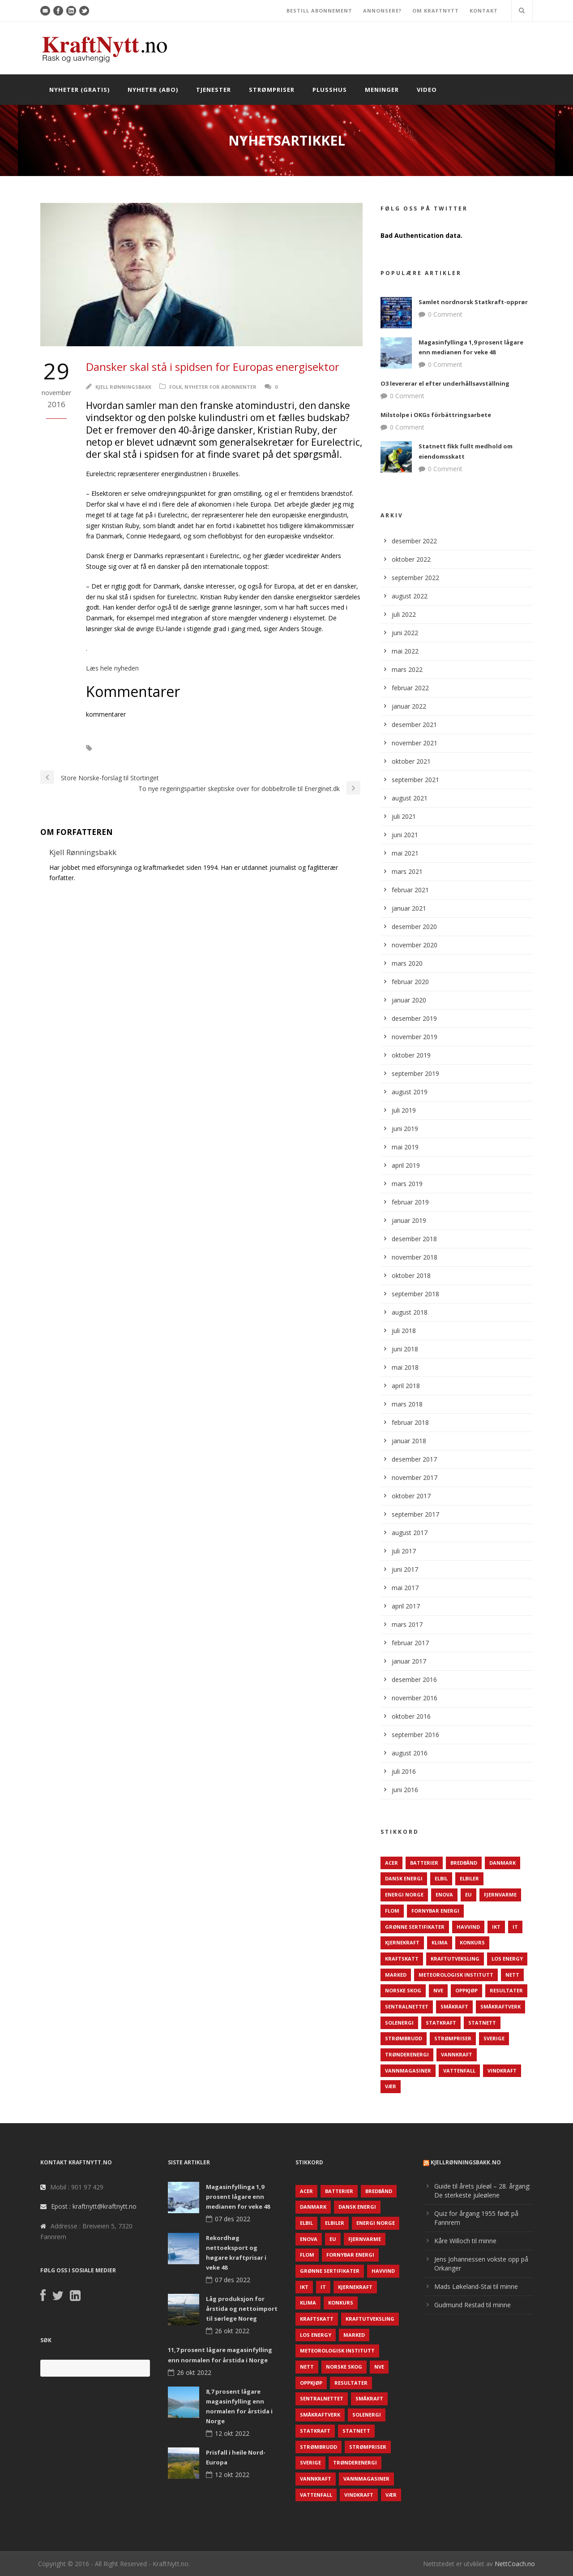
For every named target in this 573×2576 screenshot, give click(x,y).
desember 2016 (414, 1679)
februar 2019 (410, 1202)
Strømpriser (272, 90)
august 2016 (410, 1753)
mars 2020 (407, 963)
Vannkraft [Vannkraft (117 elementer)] (456, 2054)
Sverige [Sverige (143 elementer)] (494, 2038)
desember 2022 (414, 541)
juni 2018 (405, 1349)
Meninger (382, 90)
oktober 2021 (411, 761)
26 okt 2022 (232, 2331)
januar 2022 (409, 706)
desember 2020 (414, 926)
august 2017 (410, 1532)
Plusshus (329, 90)
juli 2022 (404, 614)
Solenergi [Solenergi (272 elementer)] (399, 2022)
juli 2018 (404, 1330)
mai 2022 (405, 651)
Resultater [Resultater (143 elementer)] (506, 1990)
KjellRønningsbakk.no (466, 2162)
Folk (175, 386)
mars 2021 (407, 871)
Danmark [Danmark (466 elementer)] (502, 1862)
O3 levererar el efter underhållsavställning (445, 383)
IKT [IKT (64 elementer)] (496, 1926)
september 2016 (415, 1734)
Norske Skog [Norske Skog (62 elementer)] (403, 1990)
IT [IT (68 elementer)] (515, 1926)
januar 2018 (409, 1440)
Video (427, 90)
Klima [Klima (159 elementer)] (440, 1942)
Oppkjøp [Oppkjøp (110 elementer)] (466, 1990)
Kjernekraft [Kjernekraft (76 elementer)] (402, 1942)
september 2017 (415, 1514)
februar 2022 (410, 688)
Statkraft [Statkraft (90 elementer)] (441, 2022)
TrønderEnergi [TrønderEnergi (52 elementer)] (407, 2054)
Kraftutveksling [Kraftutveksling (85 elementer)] (455, 1958)
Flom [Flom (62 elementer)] (392, 1910)
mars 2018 (407, 1404)
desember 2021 (414, 724)
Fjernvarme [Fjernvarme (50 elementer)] (500, 1894)
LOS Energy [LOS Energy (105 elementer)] (507, 1958)
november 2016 (414, 1698)
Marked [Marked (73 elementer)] (395, 1974)
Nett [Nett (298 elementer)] (512, 1974)
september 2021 (415, 779)
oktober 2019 (411, 1055)
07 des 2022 (232, 2219)
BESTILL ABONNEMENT (319, 10)
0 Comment (445, 314)
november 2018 (414, 1257)
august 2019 (410, 1092)
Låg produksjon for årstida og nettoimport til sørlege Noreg (242, 2308)
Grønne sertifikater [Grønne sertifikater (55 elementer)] (415, 1926)
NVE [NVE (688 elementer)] (438, 1990)
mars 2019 (407, 1183)
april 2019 (406, 1165)
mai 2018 (405, 1367)
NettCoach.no (515, 2563)
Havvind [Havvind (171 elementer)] (468, 1926)
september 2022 (415, 577)
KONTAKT (484, 10)
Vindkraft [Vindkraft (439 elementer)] (502, 2070)
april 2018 (406, 1385)
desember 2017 (414, 1459)
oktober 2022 (411, 559)
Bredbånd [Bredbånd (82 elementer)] (463, 1862)
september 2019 (415, 1073)
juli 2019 (404, 1110)
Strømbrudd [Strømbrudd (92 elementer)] (403, 2038)
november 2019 (414, 1036)
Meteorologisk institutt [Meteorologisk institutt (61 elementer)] (456, 1974)
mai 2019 (405, 1147)
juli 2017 (404, 1551)
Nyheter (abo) (153, 90)
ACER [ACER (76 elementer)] (391, 1862)
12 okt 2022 (232, 2433)
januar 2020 (409, 1000)
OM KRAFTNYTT (435, 10)
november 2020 (414, 945)
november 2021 (414, 743)
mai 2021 (405, 853)
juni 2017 (405, 1569)
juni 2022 (405, 632)
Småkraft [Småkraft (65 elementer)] (454, 2006)
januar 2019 (409, 1220)
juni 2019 (405, 1128)
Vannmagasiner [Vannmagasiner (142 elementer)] (408, 2070)
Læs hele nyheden (112, 668)
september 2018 (415, 1294)
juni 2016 (405, 1789)
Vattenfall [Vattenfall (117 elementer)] (459, 2070)
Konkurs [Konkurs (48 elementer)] (472, 1942)
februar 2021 (410, 890)
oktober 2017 (411, 1496)
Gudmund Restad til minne (472, 2305)
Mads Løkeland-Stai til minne (476, 2286)
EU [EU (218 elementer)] (468, 1894)
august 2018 (410, 1312)
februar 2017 (410, 1642)
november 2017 (414, 1477)
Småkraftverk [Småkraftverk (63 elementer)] (500, 2006)
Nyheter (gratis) (79, 90)
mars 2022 (407, 669)
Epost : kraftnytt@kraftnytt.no (94, 2206)
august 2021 (410, 798)
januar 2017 (409, 1661)
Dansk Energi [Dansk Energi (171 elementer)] (404, 1878)
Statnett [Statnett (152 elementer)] (482, 2022)
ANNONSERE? (382, 10)
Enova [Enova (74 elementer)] (444, 1894)
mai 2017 (405, 1587)
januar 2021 (409, 908)
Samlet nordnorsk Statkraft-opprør (473, 302)
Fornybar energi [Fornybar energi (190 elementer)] (435, 1910)
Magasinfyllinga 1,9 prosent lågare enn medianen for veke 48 (238, 2196)
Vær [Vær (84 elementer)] (390, 2086)
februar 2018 (410, 1422)
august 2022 (410, 596)
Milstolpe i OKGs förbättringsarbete (436, 415)
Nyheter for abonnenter (220, 386)
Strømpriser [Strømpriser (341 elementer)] (452, 2038)
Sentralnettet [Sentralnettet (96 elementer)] (406, 2006)
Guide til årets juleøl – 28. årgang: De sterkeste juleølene (482, 2190)
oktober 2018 (411, 1275)
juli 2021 (404, 816)
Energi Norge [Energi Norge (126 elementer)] (404, 1894)
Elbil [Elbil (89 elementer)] (441, 1878)
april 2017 (406, 1606)
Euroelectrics (125, 748)
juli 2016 (404, 1771)
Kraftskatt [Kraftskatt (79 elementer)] (402, 1958)
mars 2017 (407, 1624)
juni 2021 (405, 834)
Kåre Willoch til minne (465, 2240)
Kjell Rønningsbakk (123, 386)
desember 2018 (414, 1238)
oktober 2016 (411, 1716)
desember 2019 (414, 1018)
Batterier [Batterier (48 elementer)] (424, 1862)
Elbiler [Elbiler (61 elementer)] (469, 1878)
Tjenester (213, 90)
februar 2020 (410, 981)
